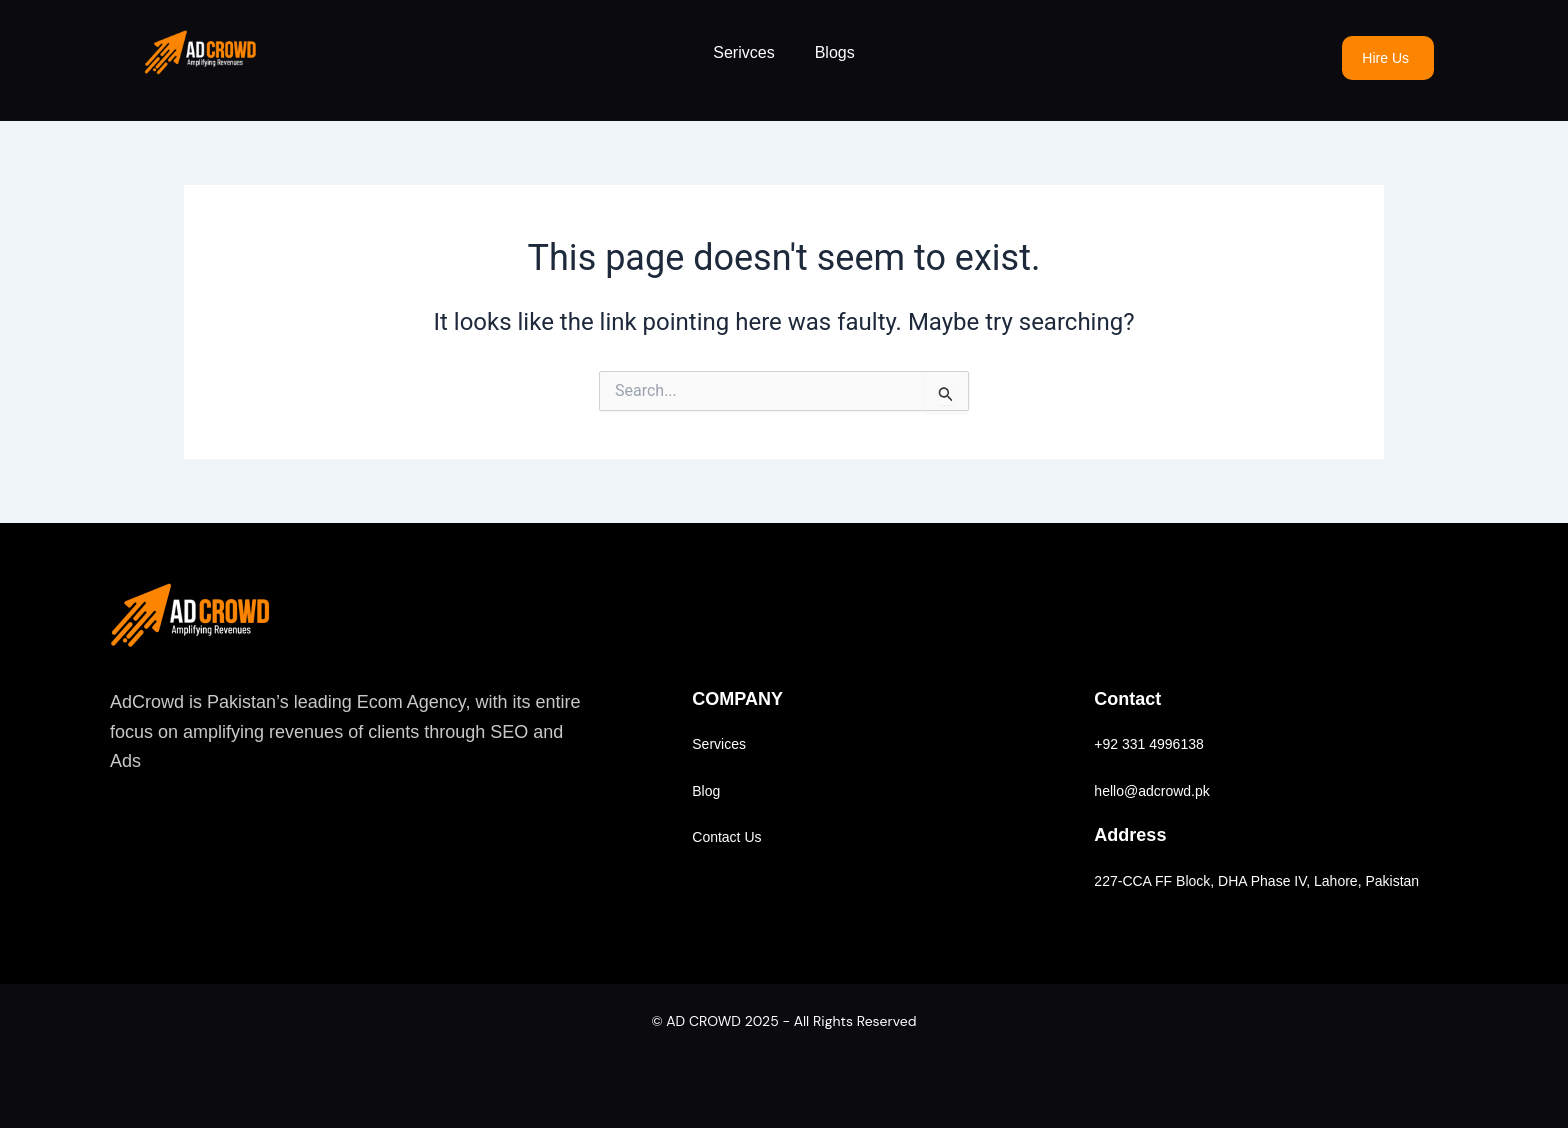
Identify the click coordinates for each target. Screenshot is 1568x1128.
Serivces (743, 52)
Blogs (835, 52)
